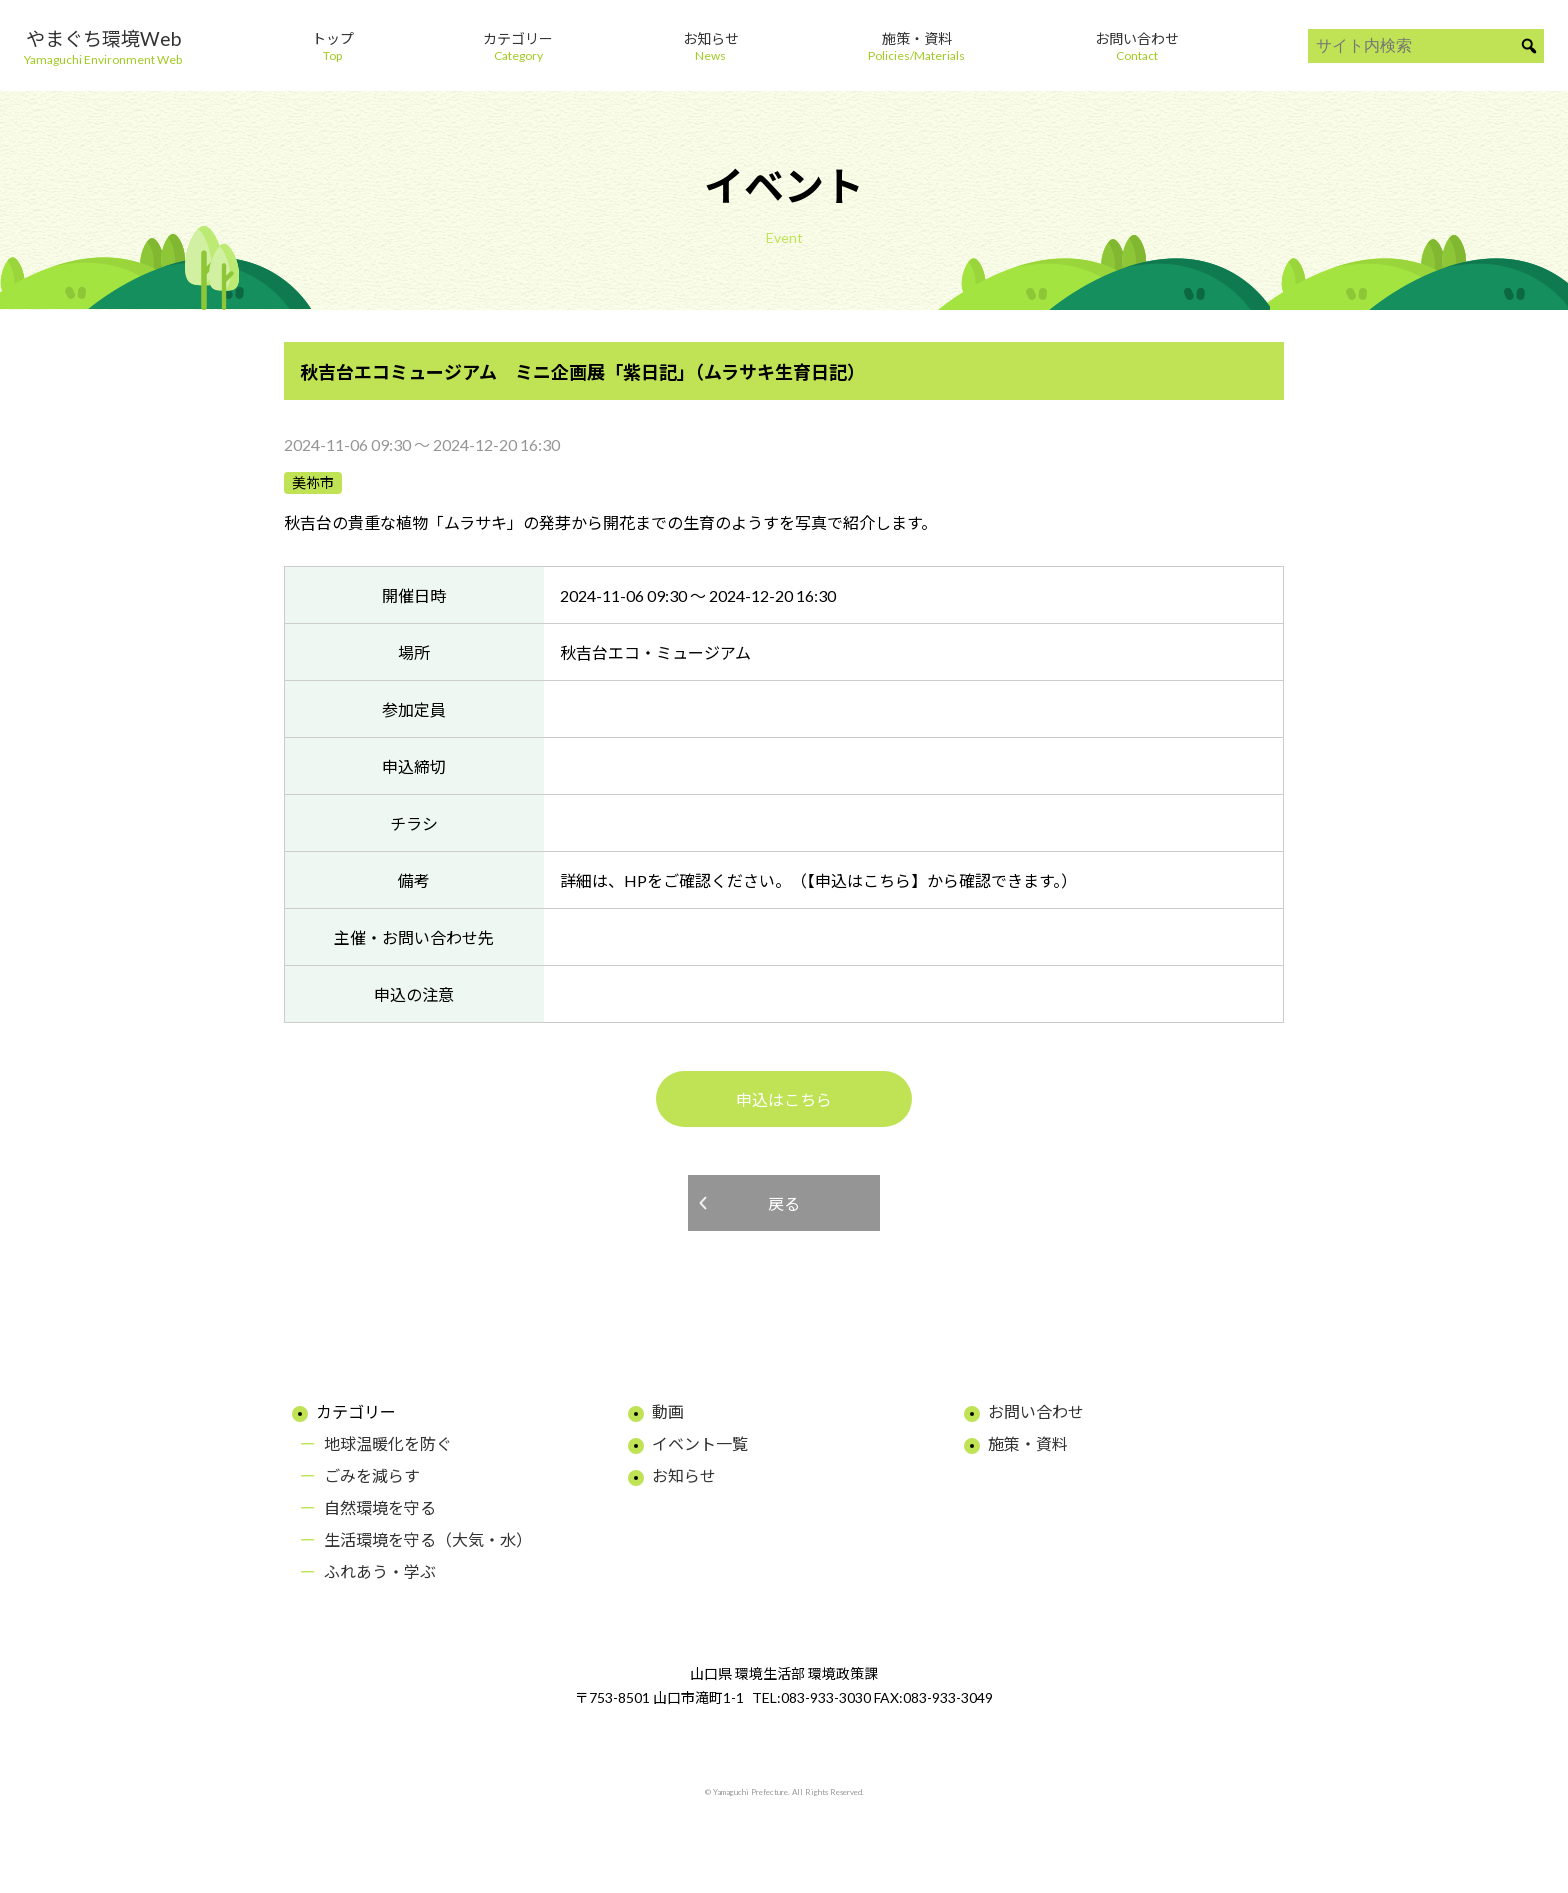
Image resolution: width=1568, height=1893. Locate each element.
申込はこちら (784, 1099)
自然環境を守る (380, 1507)
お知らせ (684, 1475)
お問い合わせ (1036, 1411)
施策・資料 (1028, 1443)
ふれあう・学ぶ (380, 1571)
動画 (668, 1411)
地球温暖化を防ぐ (388, 1443)
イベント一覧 (700, 1443)
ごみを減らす (372, 1475)
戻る (784, 1203)
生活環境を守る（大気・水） (428, 1539)
